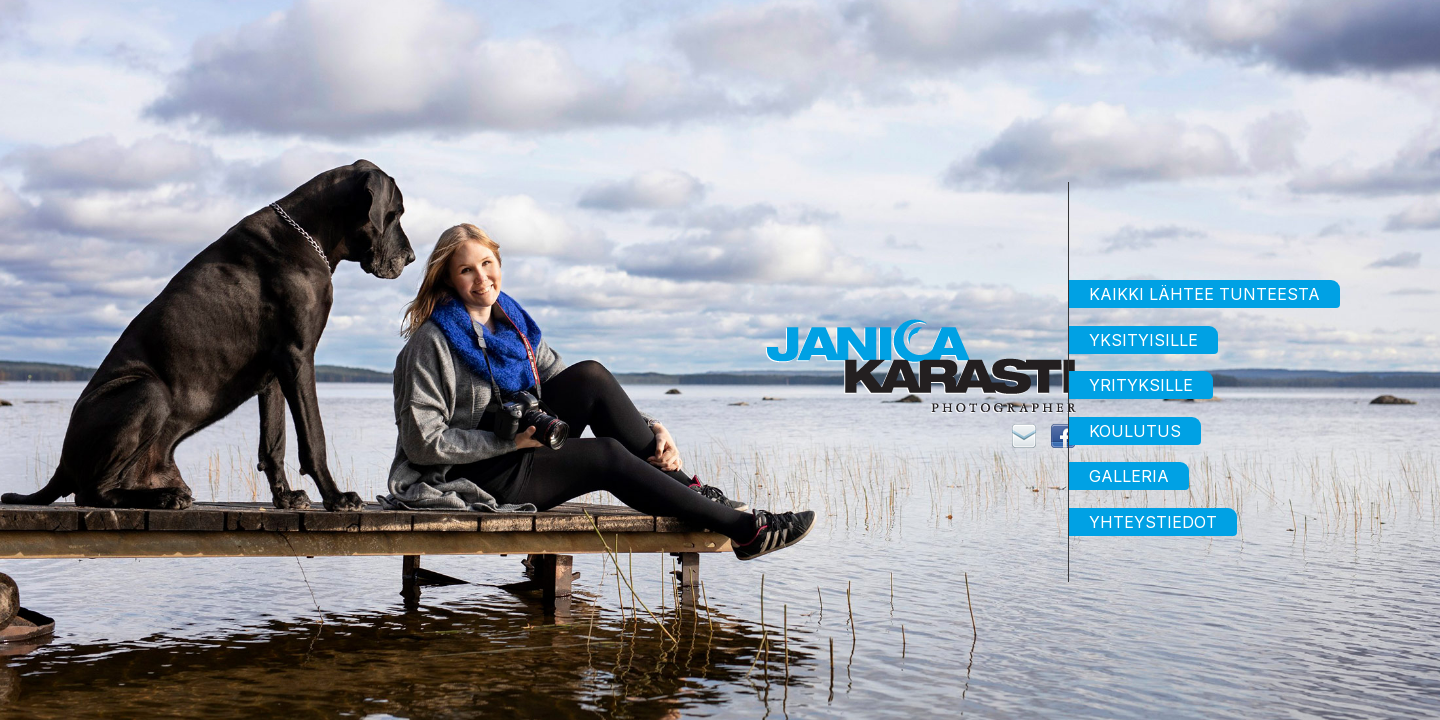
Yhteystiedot (1153, 522)
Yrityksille (1141, 385)
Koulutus (1135, 431)
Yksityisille (1143, 340)
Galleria (1129, 476)
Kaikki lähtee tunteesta (1204, 294)
